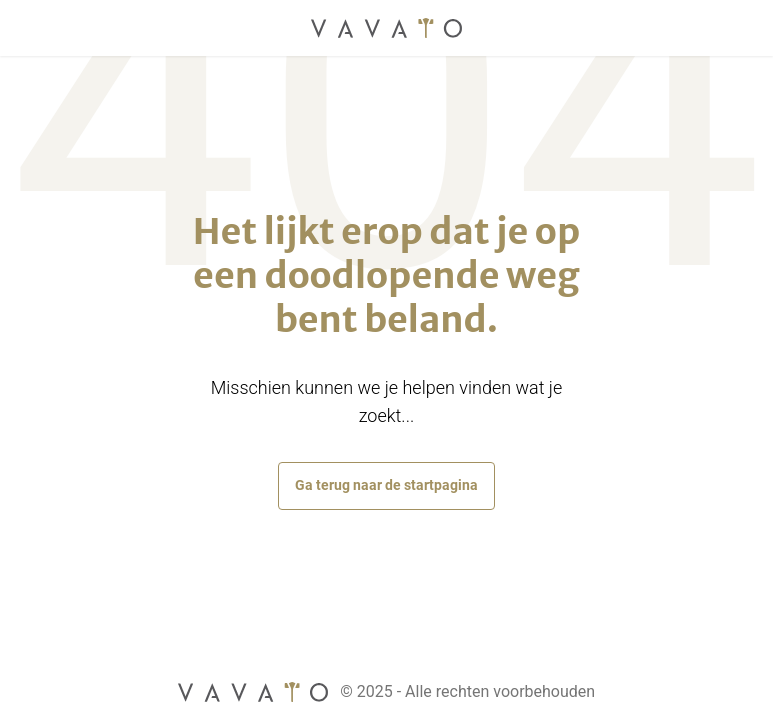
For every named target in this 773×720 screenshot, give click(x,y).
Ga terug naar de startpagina (386, 485)
